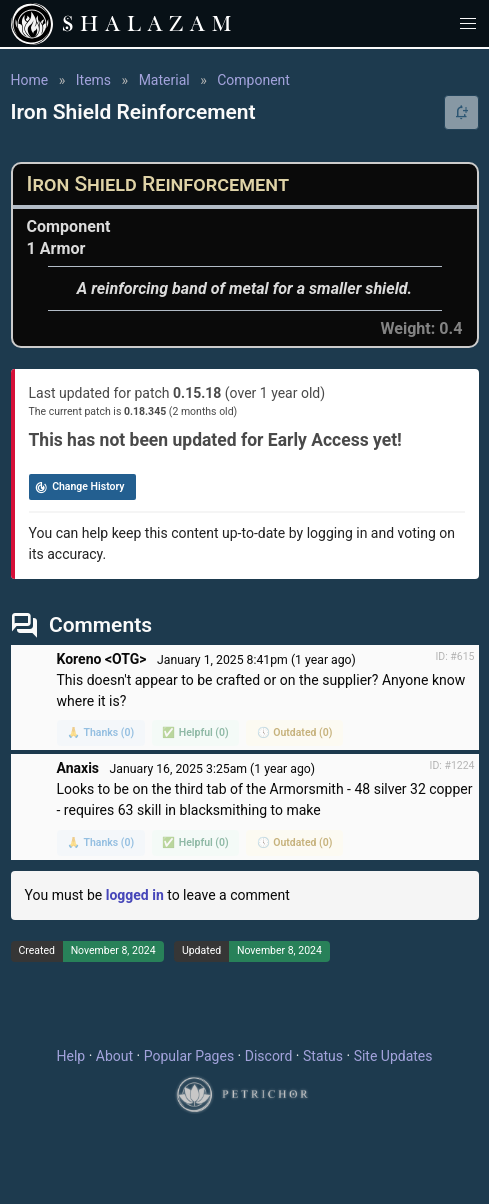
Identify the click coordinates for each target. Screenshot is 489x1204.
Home (30, 80)
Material (164, 80)
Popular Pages (189, 1056)
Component (253, 80)
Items (93, 80)
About (114, 1056)
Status (323, 1056)
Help (71, 1056)
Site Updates (393, 1056)
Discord (269, 1056)
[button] (468, 23)
